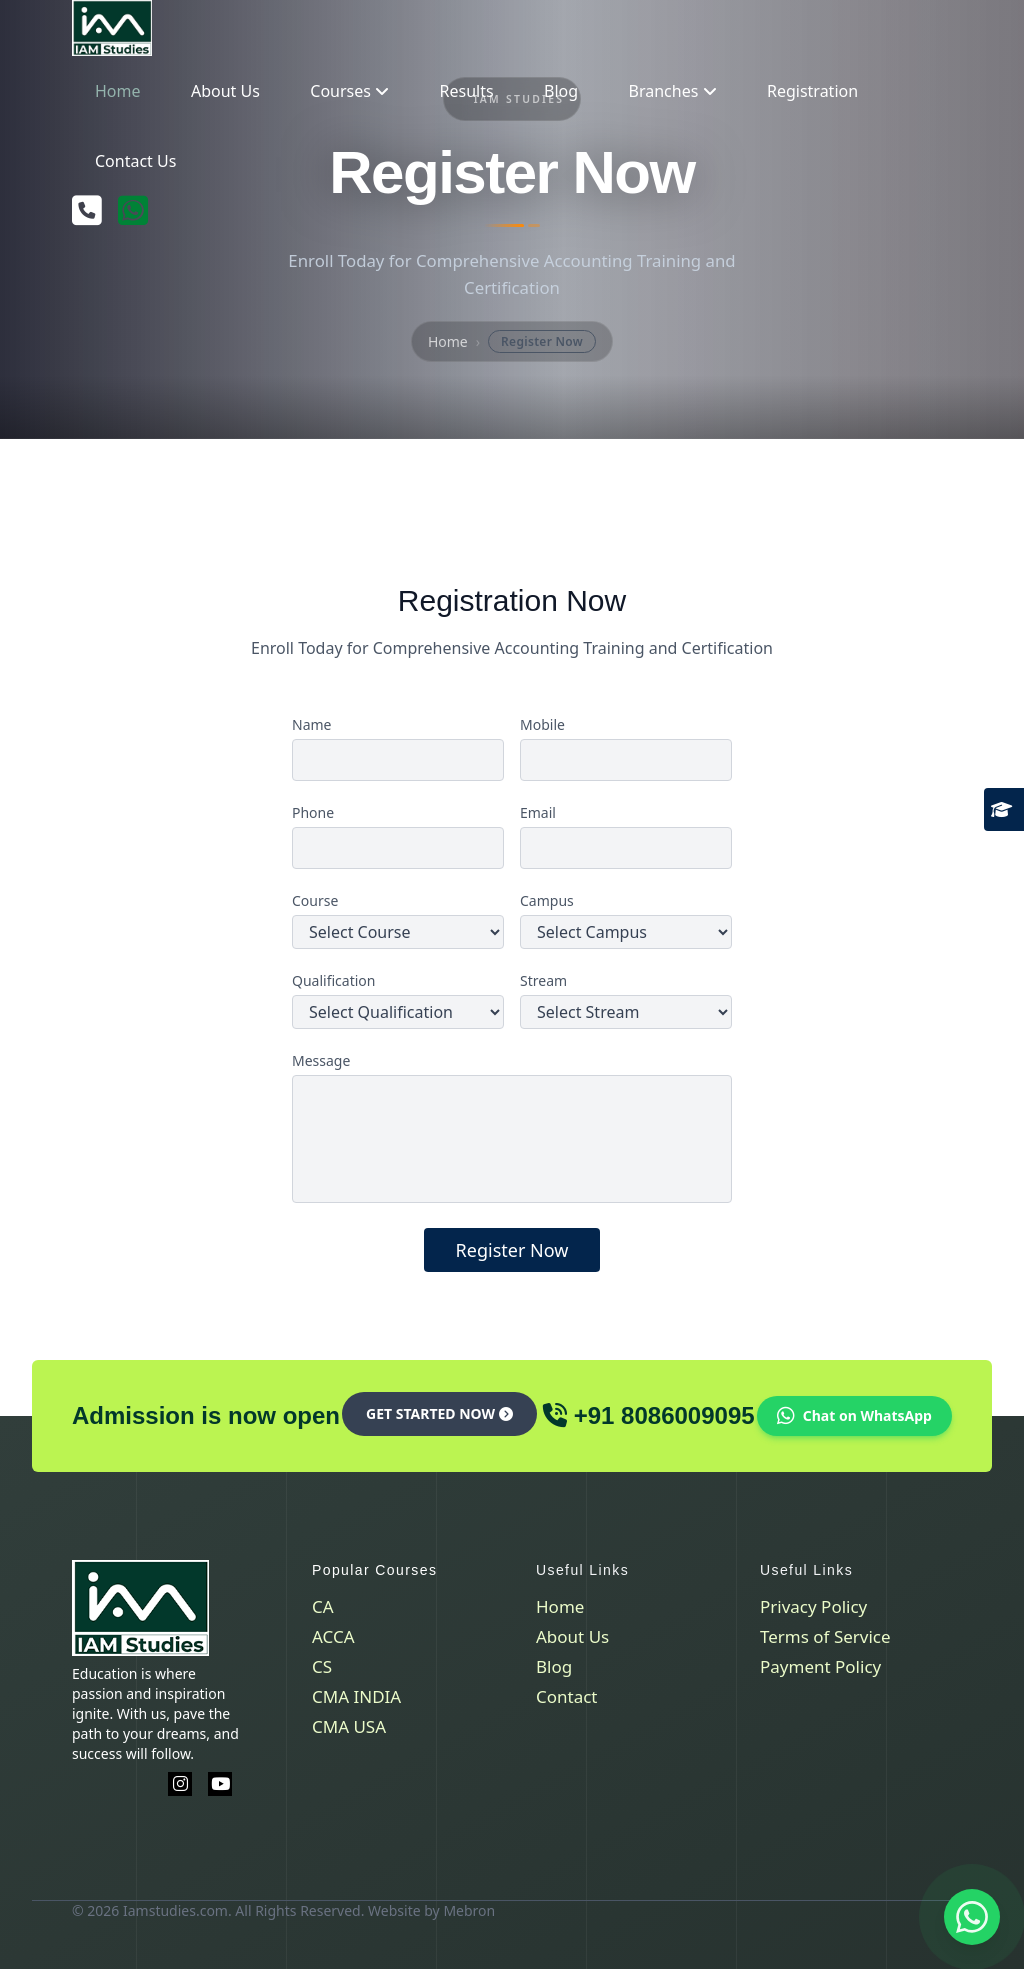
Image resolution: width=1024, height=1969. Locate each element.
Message (321, 1060)
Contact (567, 1696)
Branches (673, 91)
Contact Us (135, 161)
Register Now (512, 1250)
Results (467, 91)
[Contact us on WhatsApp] (972, 1917)
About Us (225, 91)
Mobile (542, 724)
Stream (543, 980)
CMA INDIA (356, 1696)
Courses (349, 91)
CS (322, 1666)
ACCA (333, 1636)
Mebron (469, 1910)
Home (118, 91)
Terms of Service (825, 1636)
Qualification (333, 980)
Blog (561, 91)
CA (323, 1606)
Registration (812, 91)
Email (538, 812)
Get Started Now (439, 1413)
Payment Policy (820, 1666)
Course (315, 900)
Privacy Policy (813, 1606)
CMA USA (349, 1726)
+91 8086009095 (664, 1415)
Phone (313, 812)
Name (311, 724)
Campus (547, 900)
